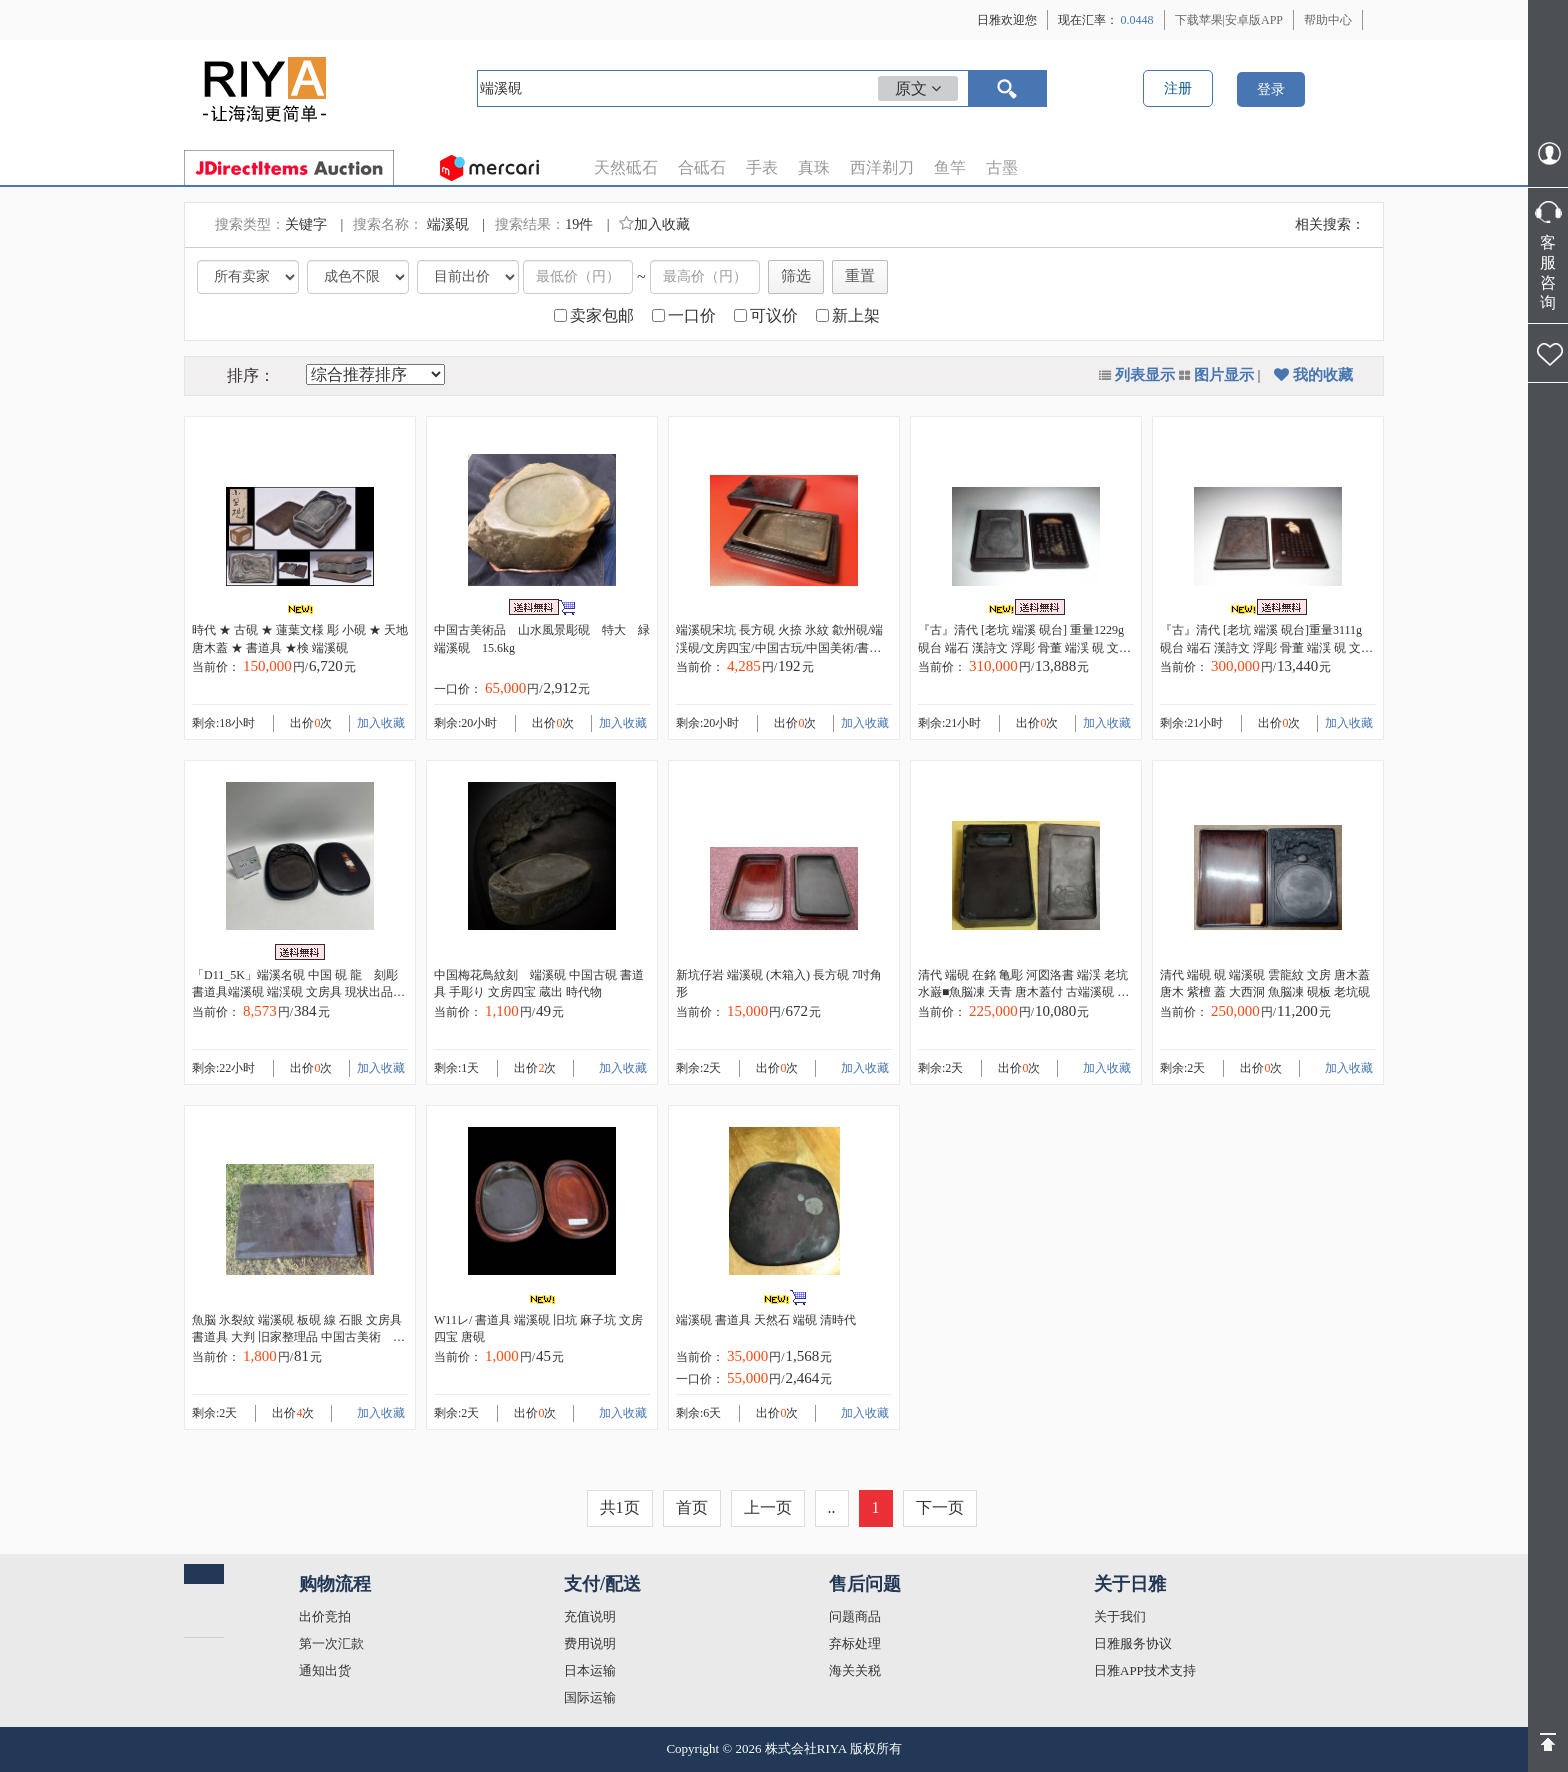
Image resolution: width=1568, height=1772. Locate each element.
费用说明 (590, 1643)
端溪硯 (450, 224)
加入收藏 (654, 224)
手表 (762, 167)
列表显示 (1145, 375)
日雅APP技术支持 (1145, 1670)
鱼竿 (950, 167)
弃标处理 (855, 1643)
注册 (1178, 88)
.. (832, 1507)
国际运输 (590, 1697)
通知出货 (325, 1670)
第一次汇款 (331, 1643)
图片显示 (1224, 375)
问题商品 (855, 1616)
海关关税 (855, 1670)
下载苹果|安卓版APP (1229, 20)
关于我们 (1120, 1616)
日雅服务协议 (1133, 1643)
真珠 (814, 167)
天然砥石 (626, 167)
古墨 (1002, 167)
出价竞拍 (325, 1616)
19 (572, 224)
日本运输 (590, 1670)
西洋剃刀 (882, 167)
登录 (1271, 89)
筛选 (796, 276)
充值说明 (590, 1616)
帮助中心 (1328, 20)
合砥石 (702, 167)
